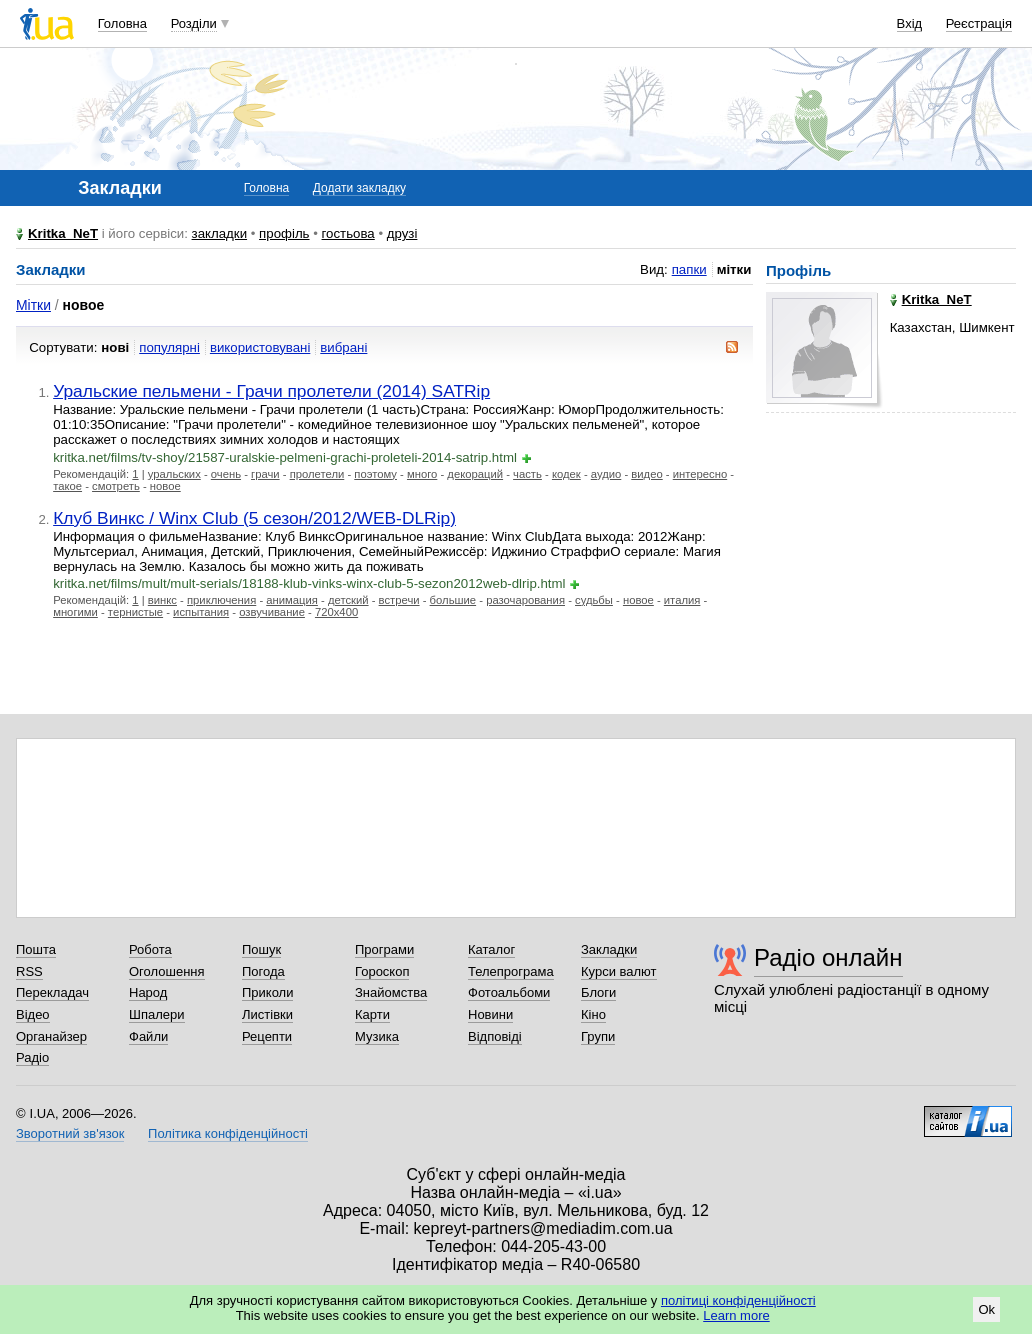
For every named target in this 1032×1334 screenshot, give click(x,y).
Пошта (36, 949)
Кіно (593, 1014)
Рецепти (267, 1036)
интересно (700, 474)
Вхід (910, 23)
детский (348, 600)
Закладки (609, 949)
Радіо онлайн (828, 957)
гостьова (348, 233)
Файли (148, 1036)
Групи (598, 1036)
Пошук (261, 949)
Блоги (598, 992)
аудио (606, 474)
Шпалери (157, 1014)
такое (67, 486)
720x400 (336, 612)
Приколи (267, 992)
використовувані (260, 347)
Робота (150, 949)
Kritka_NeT (63, 233)
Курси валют (619, 971)
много (422, 474)
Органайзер (51, 1036)
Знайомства (391, 992)
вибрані (343, 347)
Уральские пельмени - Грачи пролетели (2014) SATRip (271, 391)
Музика (377, 1036)
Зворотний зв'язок (70, 1133)
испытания (201, 612)
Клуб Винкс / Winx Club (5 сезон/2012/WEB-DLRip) (254, 518)
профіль (284, 233)
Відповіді (495, 1036)
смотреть (116, 486)
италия (682, 600)
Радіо (32, 1057)
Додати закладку (359, 188)
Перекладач (52, 992)
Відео (33, 1014)
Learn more (736, 1315)
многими (75, 612)
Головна (122, 23)
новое (165, 486)
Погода (263, 971)
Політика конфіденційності (228, 1133)
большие (453, 600)
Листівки (267, 1014)
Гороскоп (382, 971)
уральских (174, 474)
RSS (29, 971)
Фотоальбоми (509, 992)
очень (226, 474)
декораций (475, 474)
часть (527, 474)
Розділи (194, 23)
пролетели (317, 474)
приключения (221, 600)
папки (689, 269)
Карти (372, 1014)
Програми (384, 949)
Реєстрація (979, 23)
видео (646, 474)
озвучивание (272, 612)
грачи (265, 474)
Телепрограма (511, 971)
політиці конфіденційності (738, 1300)
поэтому (375, 474)
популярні (169, 347)
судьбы (594, 600)
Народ (148, 992)
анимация (292, 600)
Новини (490, 1014)
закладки (220, 233)
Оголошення (167, 971)
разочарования (525, 600)
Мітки (33, 305)
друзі (402, 233)
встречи (399, 600)
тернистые (135, 612)
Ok (986, 1309)
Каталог (491, 949)
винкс (162, 600)
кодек (566, 474)
